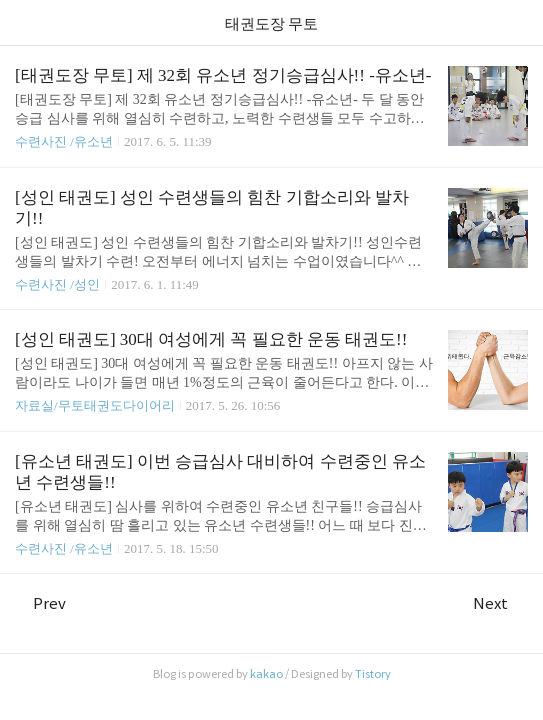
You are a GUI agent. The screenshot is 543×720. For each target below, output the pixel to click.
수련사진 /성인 (59, 284)
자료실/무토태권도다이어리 (95, 405)
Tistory (373, 674)
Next (500, 603)
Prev (40, 603)
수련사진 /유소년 (64, 141)
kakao (266, 674)
